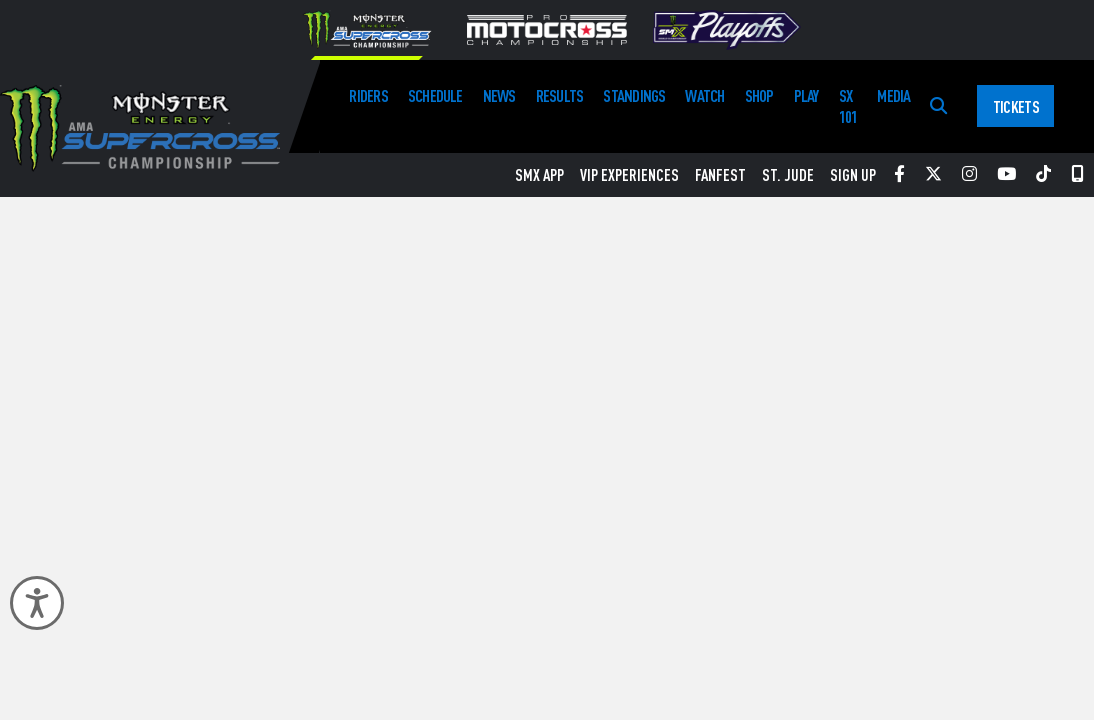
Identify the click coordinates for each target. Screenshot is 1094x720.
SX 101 (848, 106)
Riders (368, 95)
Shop (759, 95)
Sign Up (853, 175)
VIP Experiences (629, 175)
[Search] (938, 106)
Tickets (1016, 106)
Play (806, 95)
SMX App (539, 175)
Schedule (435, 95)
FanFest (720, 175)
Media (893, 95)
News (499, 95)
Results (560, 95)
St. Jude (788, 175)
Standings (634, 95)
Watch (704, 95)
